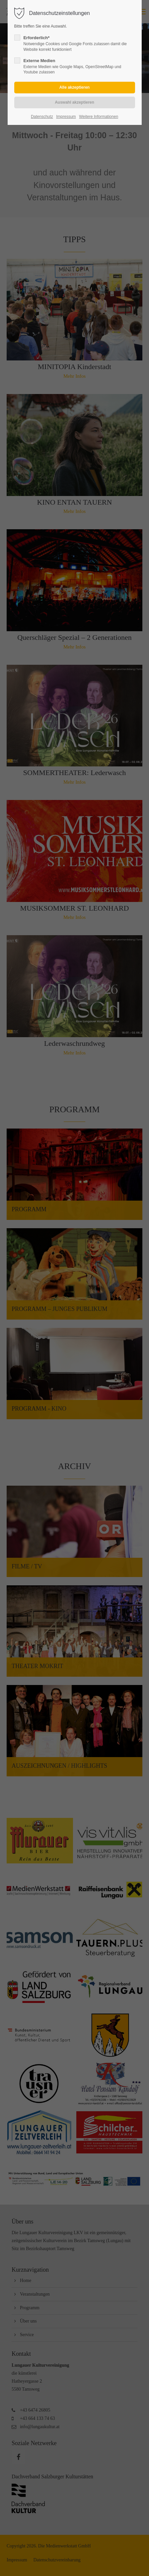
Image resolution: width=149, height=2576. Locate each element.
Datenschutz (42, 116)
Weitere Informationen (98, 116)
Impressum (66, 116)
